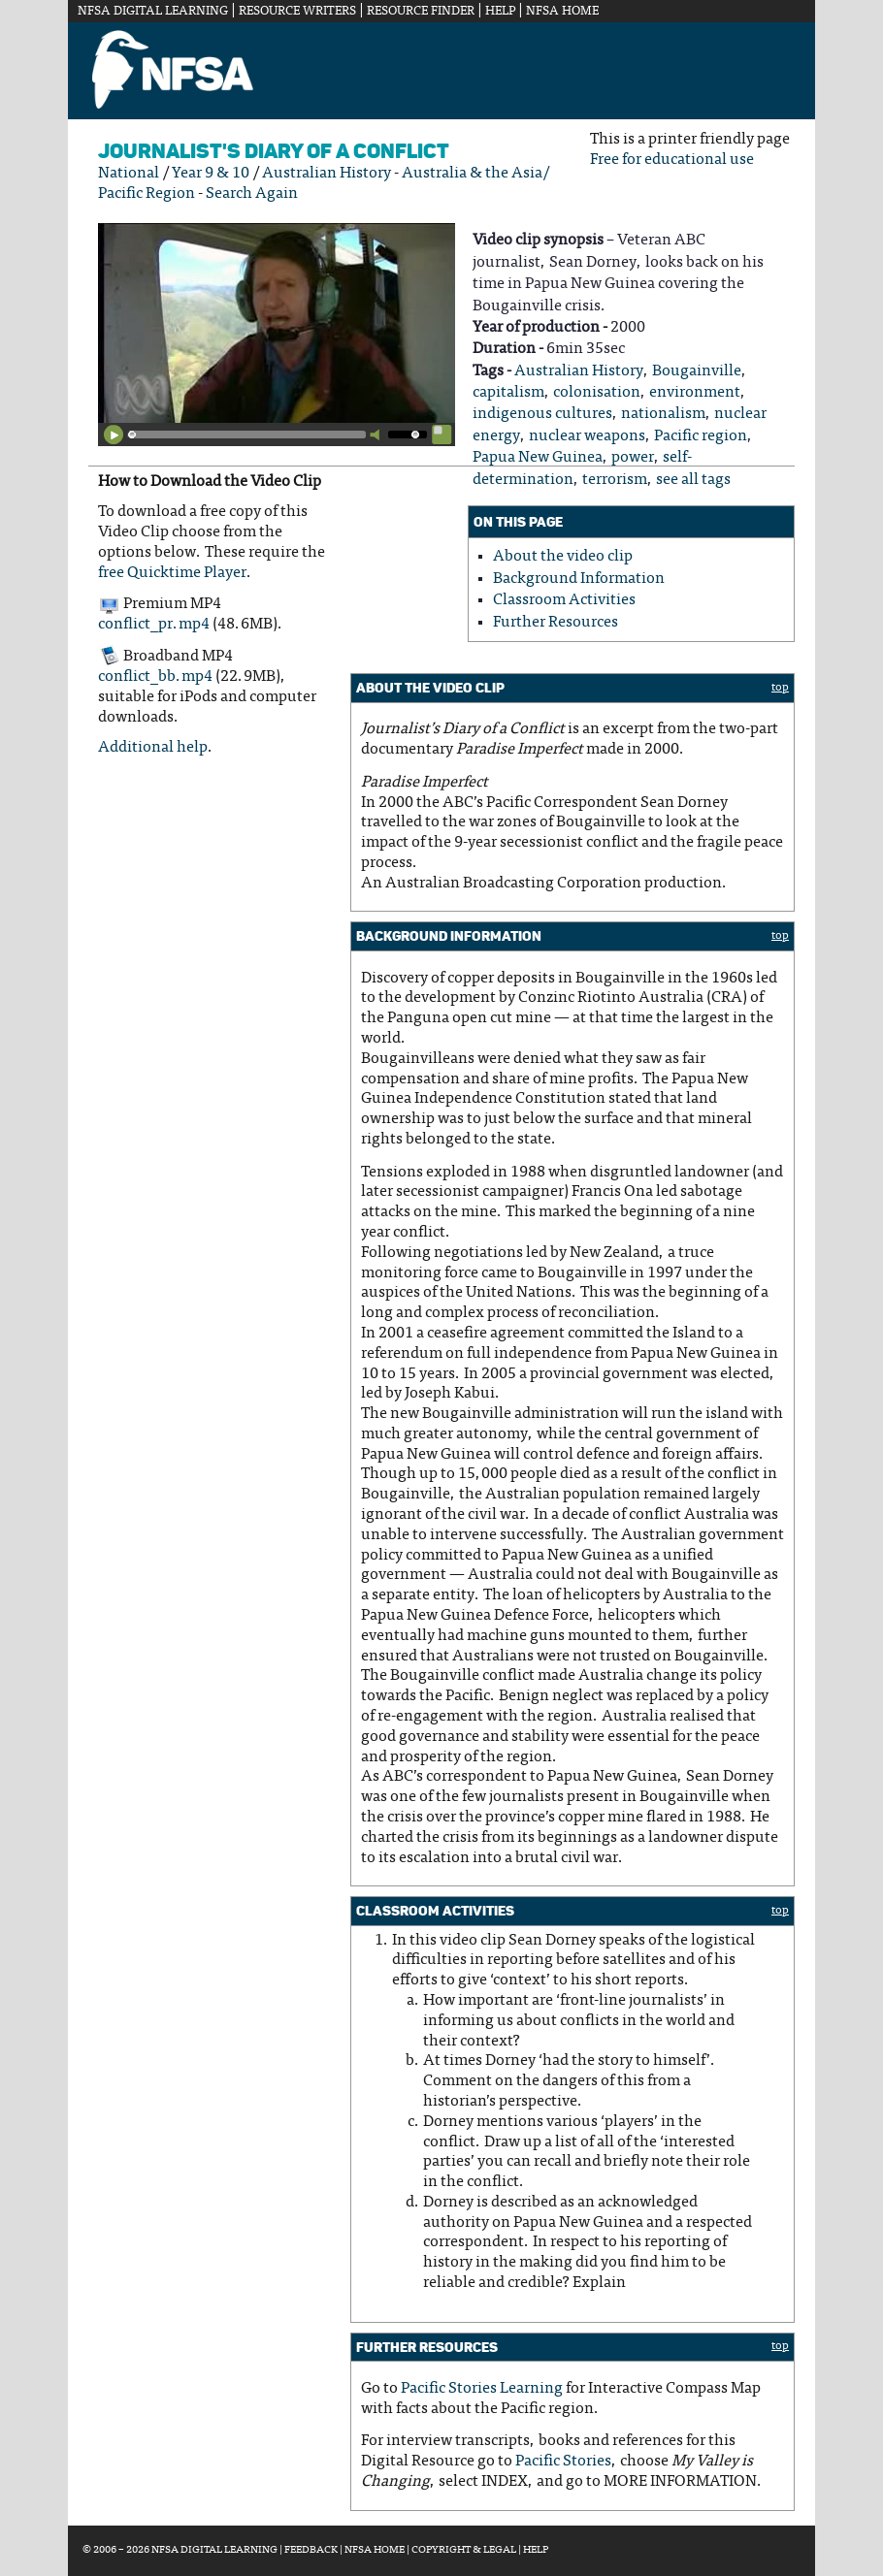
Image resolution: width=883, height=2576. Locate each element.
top (780, 687)
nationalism (663, 414)
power (632, 458)
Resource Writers (297, 11)
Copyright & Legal (463, 2550)
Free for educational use (672, 160)
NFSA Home (562, 11)
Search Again (252, 194)
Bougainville (696, 371)
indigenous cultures (542, 414)
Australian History (326, 173)
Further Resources (555, 622)
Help (500, 11)
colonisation (596, 393)
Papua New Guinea (538, 458)
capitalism (508, 393)
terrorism (614, 480)
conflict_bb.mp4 (155, 677)
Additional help (153, 748)
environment (694, 393)
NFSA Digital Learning (153, 11)
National (128, 173)
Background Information (579, 579)
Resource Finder (420, 11)
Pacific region (700, 436)
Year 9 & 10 (210, 173)
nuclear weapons (587, 436)
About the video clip (563, 556)
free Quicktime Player (172, 573)
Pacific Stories (563, 2461)
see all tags (693, 480)
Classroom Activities (564, 600)
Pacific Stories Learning (482, 2389)
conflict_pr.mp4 (154, 624)
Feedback (311, 2550)
